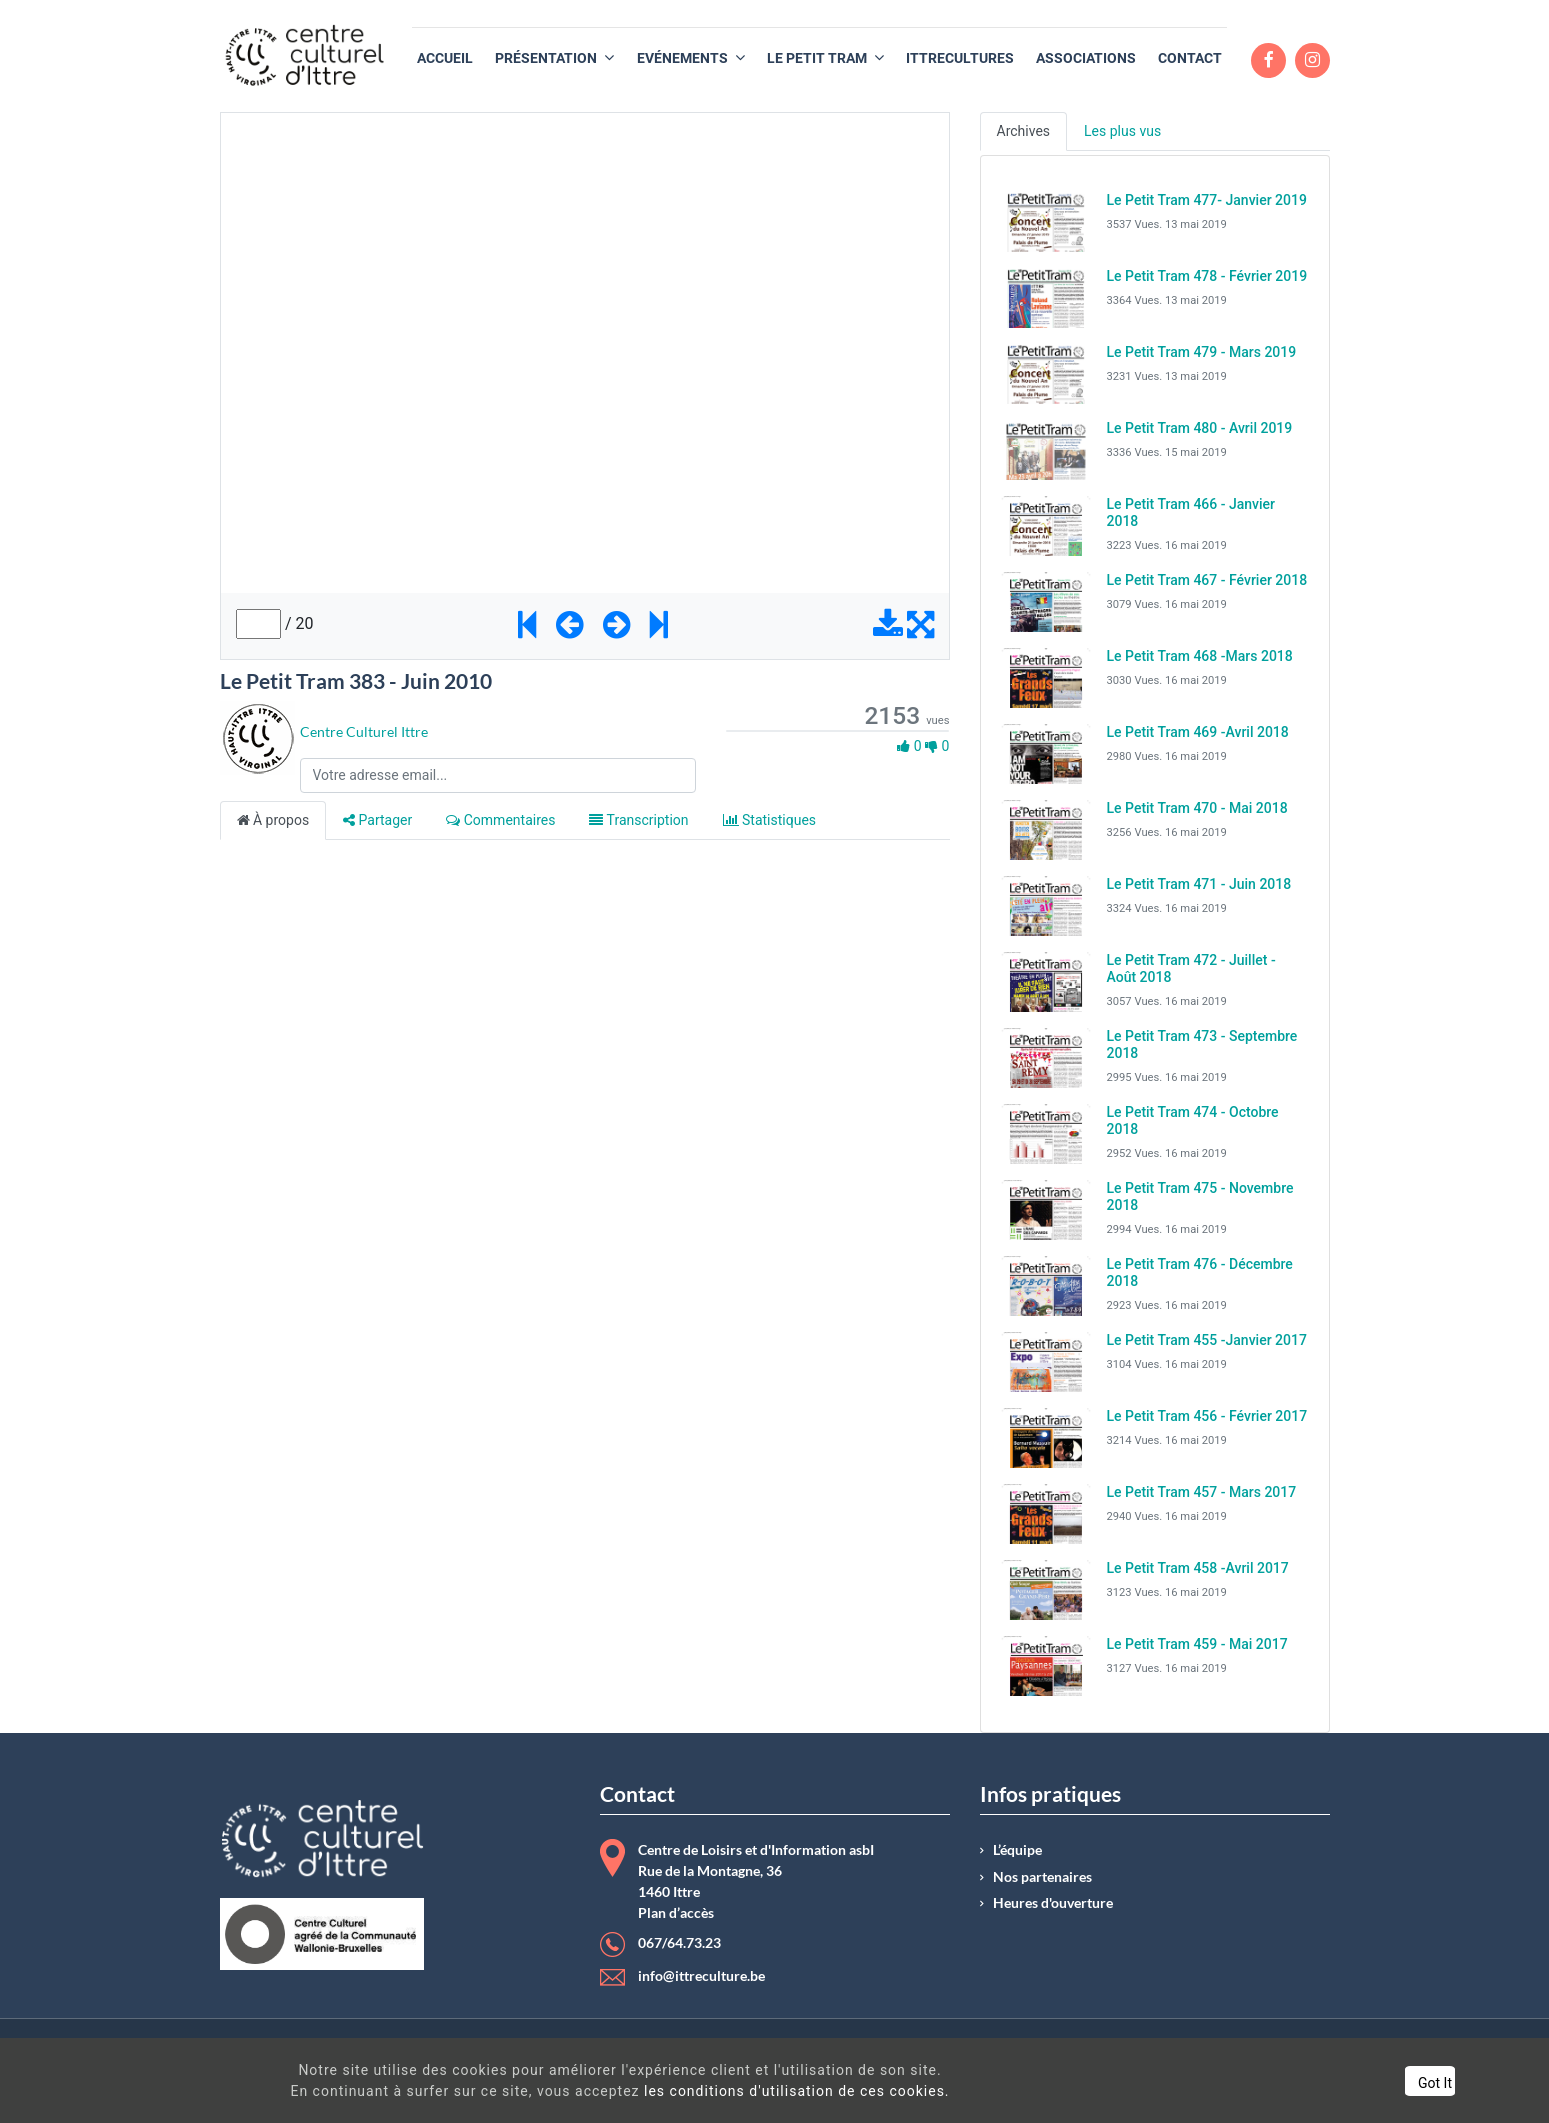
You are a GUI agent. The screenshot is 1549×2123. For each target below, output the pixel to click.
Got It (1343, 2083)
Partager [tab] (377, 820)
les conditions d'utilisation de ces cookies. (760, 2091)
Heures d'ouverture (1053, 1903)
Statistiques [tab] (770, 820)
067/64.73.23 (679, 1943)
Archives (1024, 131)
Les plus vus (1122, 131)
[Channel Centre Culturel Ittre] (257, 736)
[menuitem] (445, 58)
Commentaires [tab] (500, 820)
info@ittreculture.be (701, 1976)
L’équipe (1017, 1850)
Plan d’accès (676, 1913)
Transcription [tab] (638, 820)
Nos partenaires (1042, 1877)
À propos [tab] (273, 820)
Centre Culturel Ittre (364, 731)
